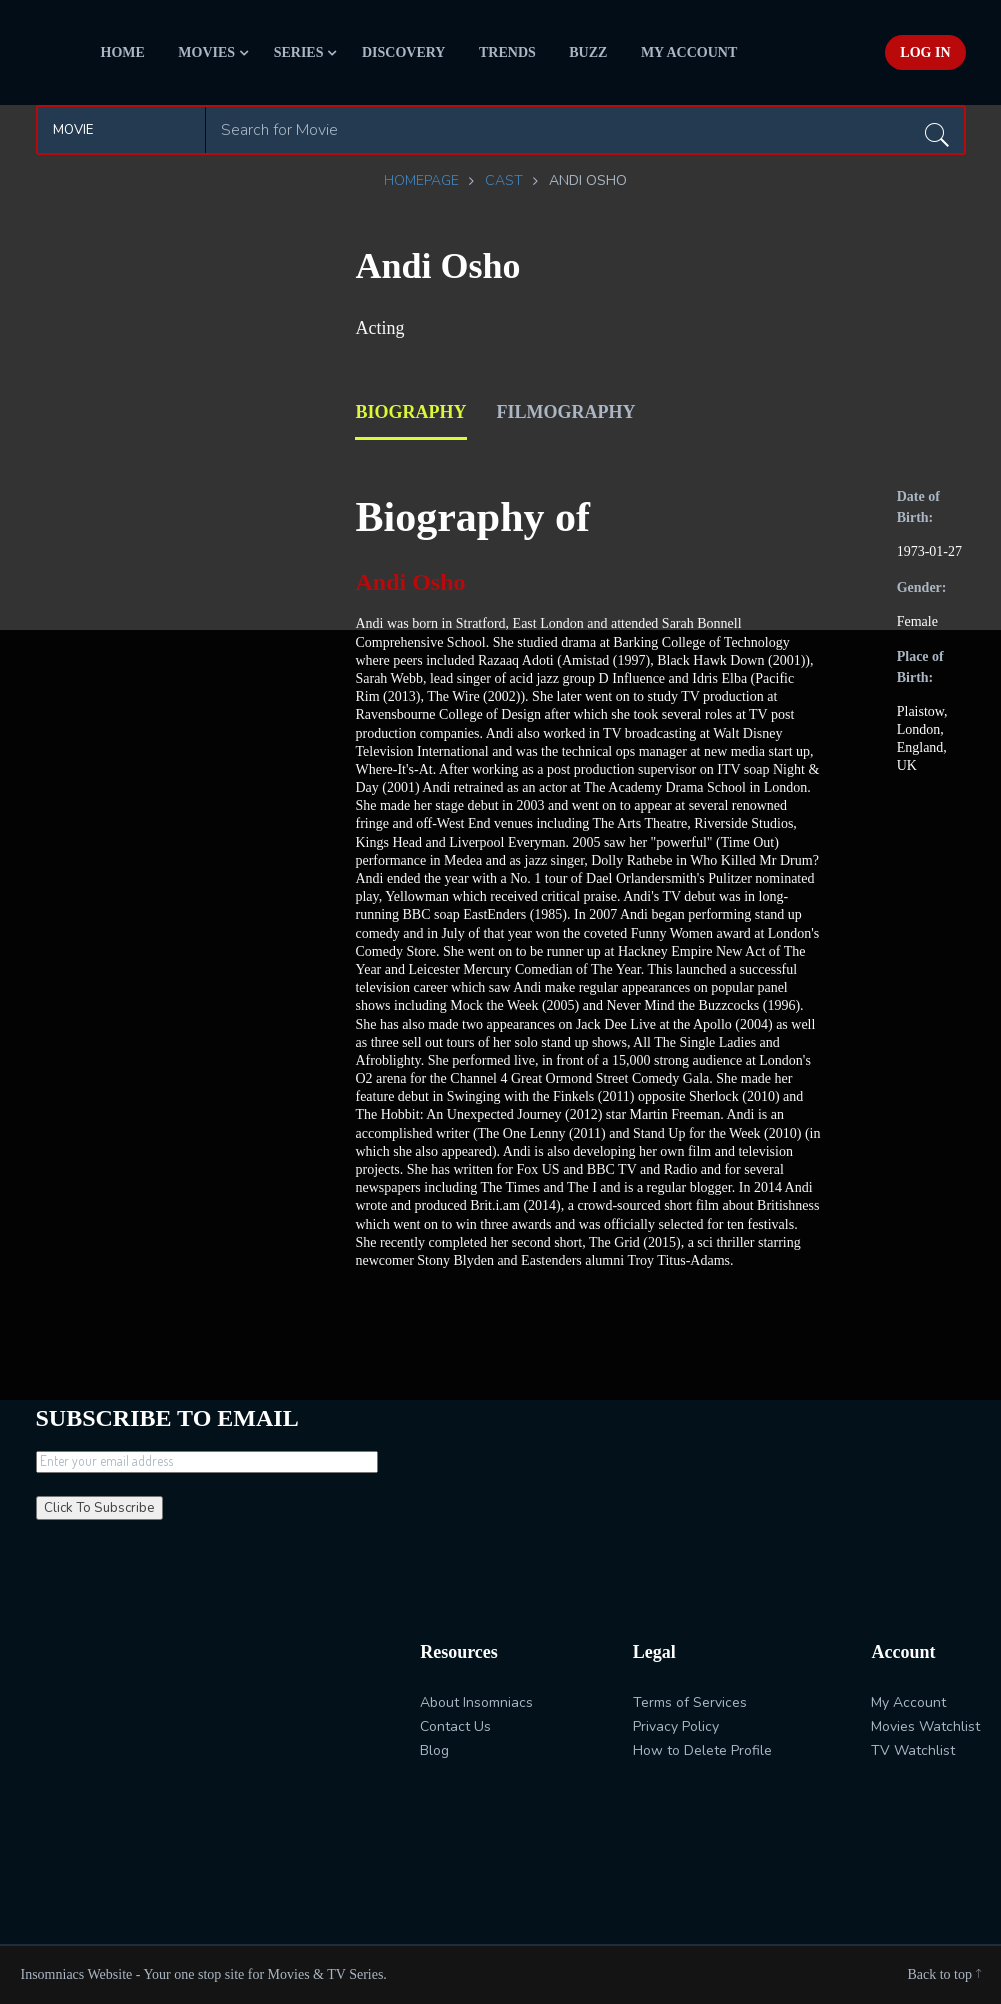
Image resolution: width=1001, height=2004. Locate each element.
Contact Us (455, 1726)
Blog (434, 1750)
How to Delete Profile (702, 1750)
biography (410, 412)
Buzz (588, 52)
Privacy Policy (676, 1726)
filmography (566, 412)
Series (299, 52)
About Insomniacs (476, 1702)
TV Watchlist (913, 1750)
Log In (925, 52)
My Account (689, 52)
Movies (206, 52)
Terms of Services (690, 1702)
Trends (507, 52)
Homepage (421, 180)
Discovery (404, 52)
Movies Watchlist (925, 1726)
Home (123, 52)
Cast (504, 180)
